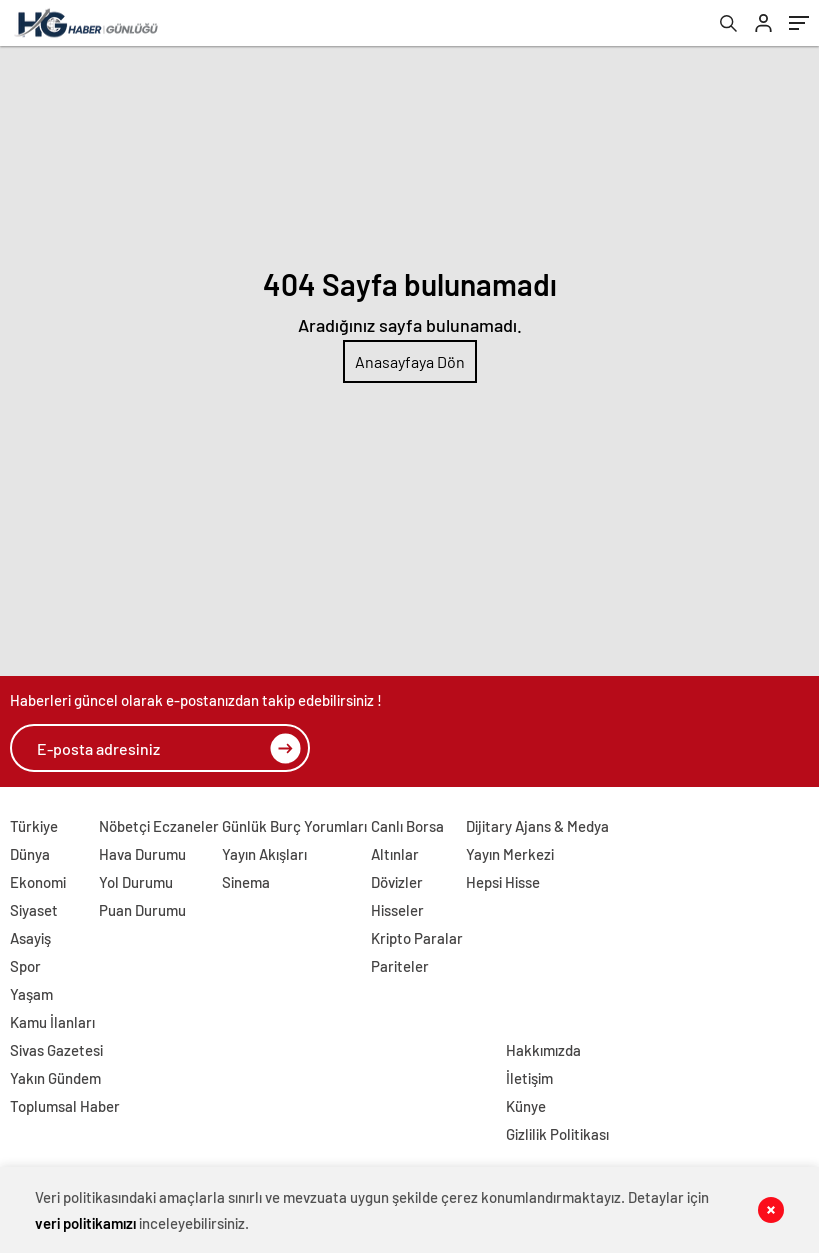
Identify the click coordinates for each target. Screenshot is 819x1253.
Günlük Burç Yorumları (294, 826)
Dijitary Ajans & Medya (537, 826)
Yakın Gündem (55, 1078)
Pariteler (400, 966)
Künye (526, 1106)
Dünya (30, 854)
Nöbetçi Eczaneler (159, 826)
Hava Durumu (142, 854)
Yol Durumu (136, 882)
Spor (25, 966)
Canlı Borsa (407, 826)
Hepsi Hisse (503, 882)
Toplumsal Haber (65, 1106)
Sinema (246, 882)
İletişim (529, 1078)
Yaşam (31, 994)
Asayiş (30, 938)
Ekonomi (38, 882)
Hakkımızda (543, 1050)
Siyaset (34, 910)
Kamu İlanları (52, 1022)
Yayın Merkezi (510, 854)
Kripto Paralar (417, 938)
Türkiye (34, 826)
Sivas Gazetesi (56, 1050)
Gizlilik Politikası (557, 1134)
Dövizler (397, 882)
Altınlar (395, 854)
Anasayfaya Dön (410, 361)
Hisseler (397, 910)
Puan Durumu (142, 910)
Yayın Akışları (264, 854)
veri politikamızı (85, 1223)
